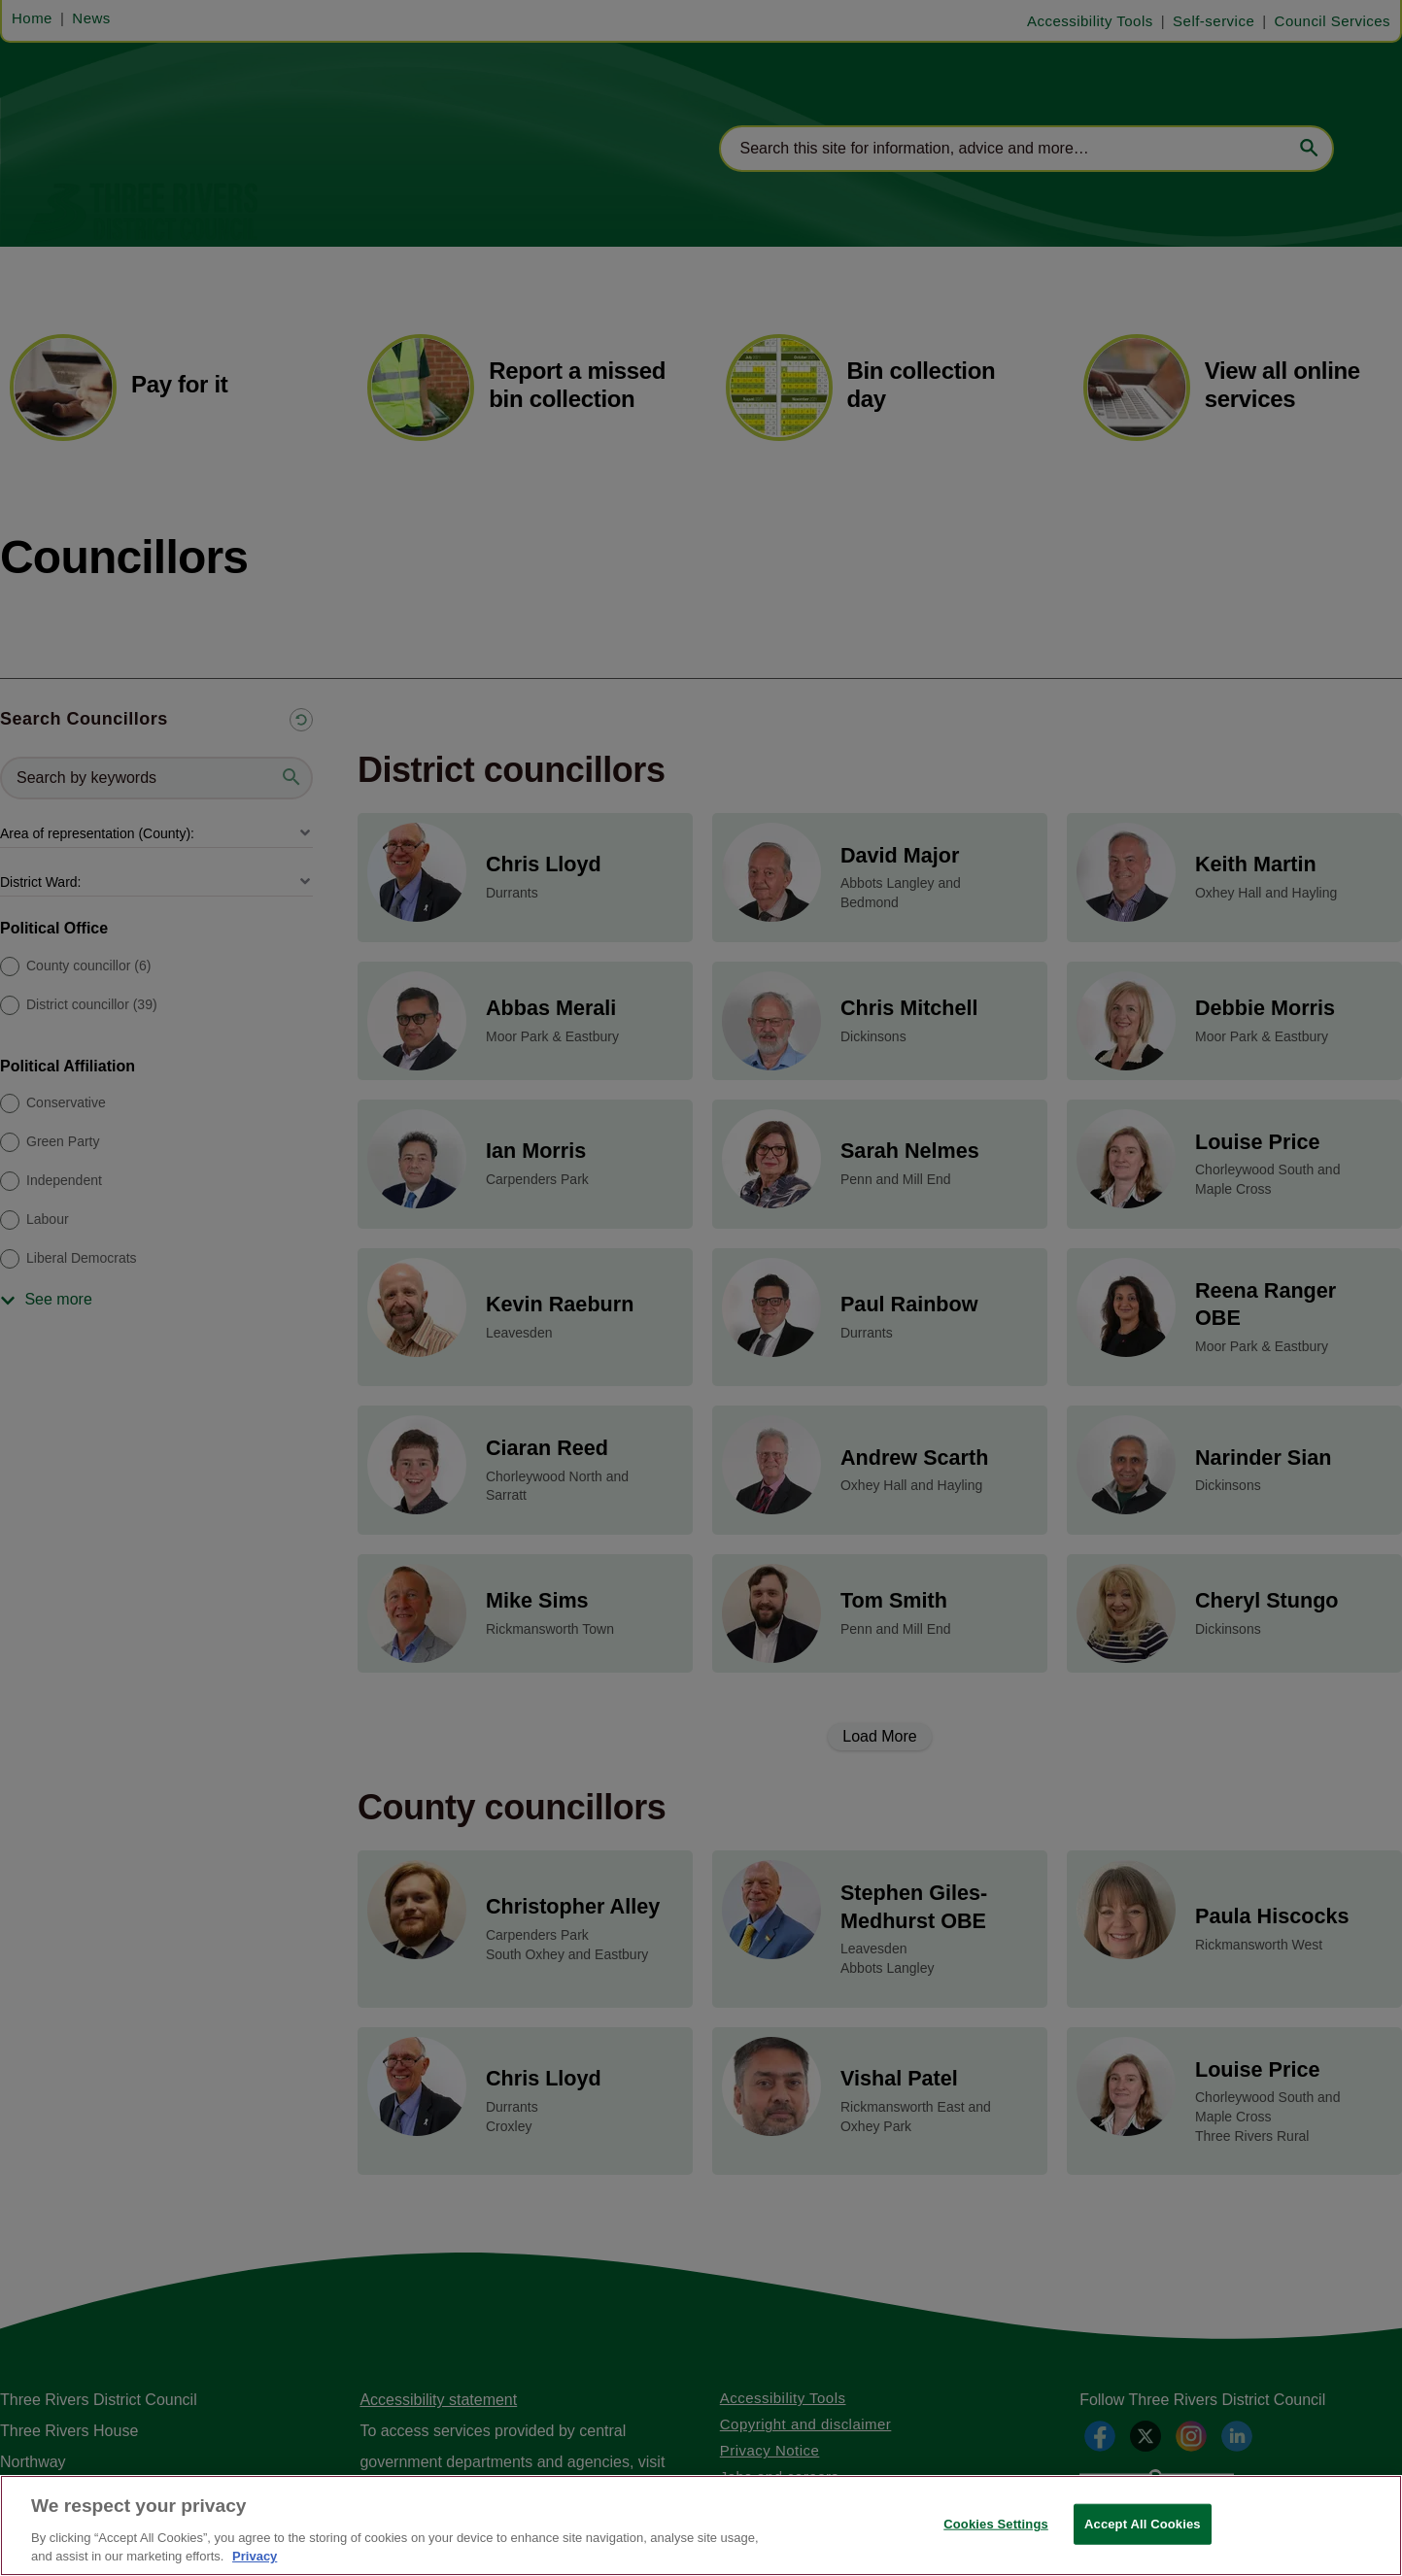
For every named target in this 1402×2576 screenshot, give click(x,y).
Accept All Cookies (1142, 2524)
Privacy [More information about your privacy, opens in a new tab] (254, 2556)
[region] (701, 2525)
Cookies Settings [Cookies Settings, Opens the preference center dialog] (995, 2524)
